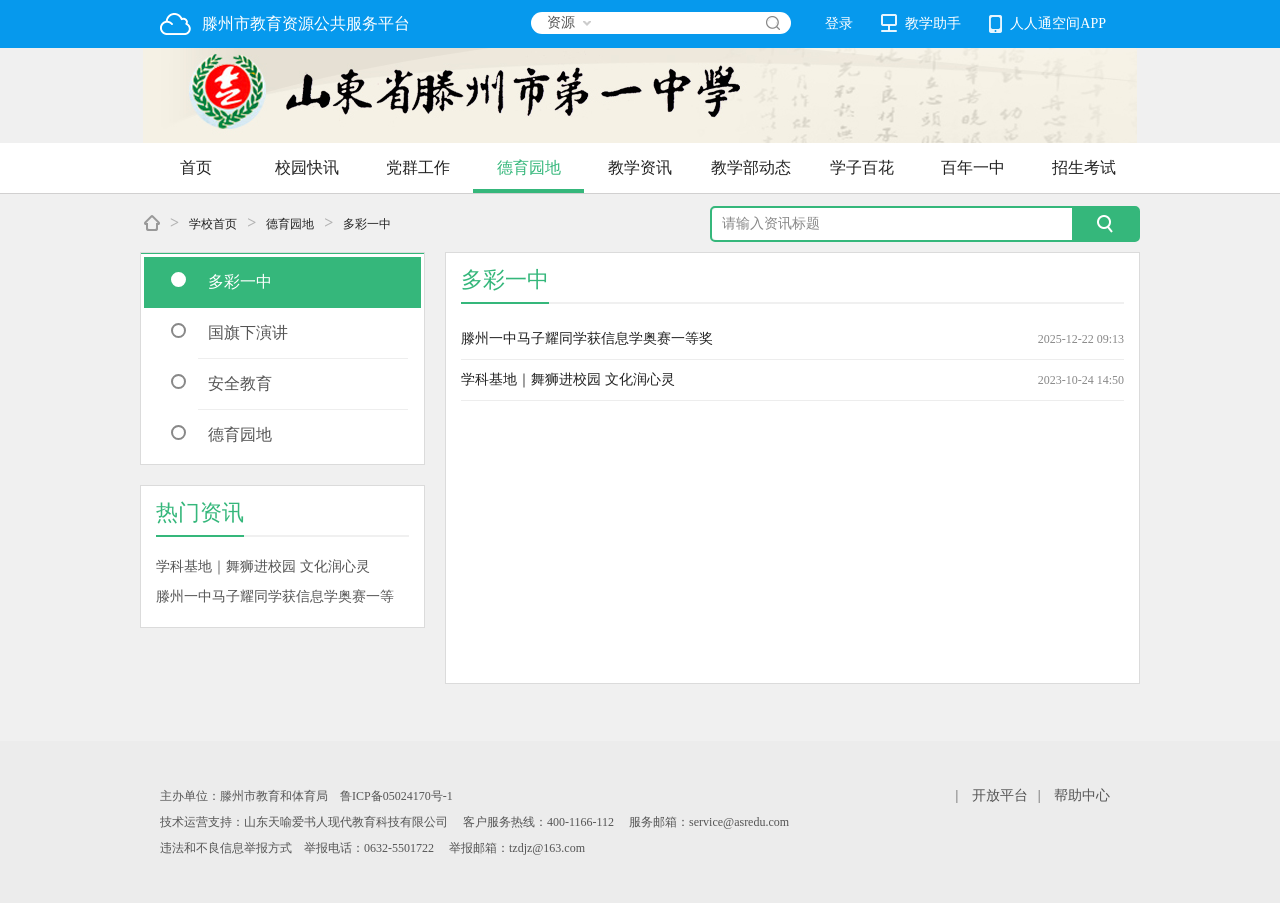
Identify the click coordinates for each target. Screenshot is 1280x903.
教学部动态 (751, 167)
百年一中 (973, 167)
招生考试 (1084, 167)
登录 (839, 23)
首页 (196, 167)
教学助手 (921, 23)
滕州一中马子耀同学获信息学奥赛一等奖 (587, 338)
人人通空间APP (1047, 24)
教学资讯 (640, 167)
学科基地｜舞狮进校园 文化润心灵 (263, 566)
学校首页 (213, 224)
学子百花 (862, 167)
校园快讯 (307, 167)
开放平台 (1000, 795)
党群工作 (418, 167)
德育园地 (529, 167)
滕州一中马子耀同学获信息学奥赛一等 (275, 596)
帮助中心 (1082, 795)
